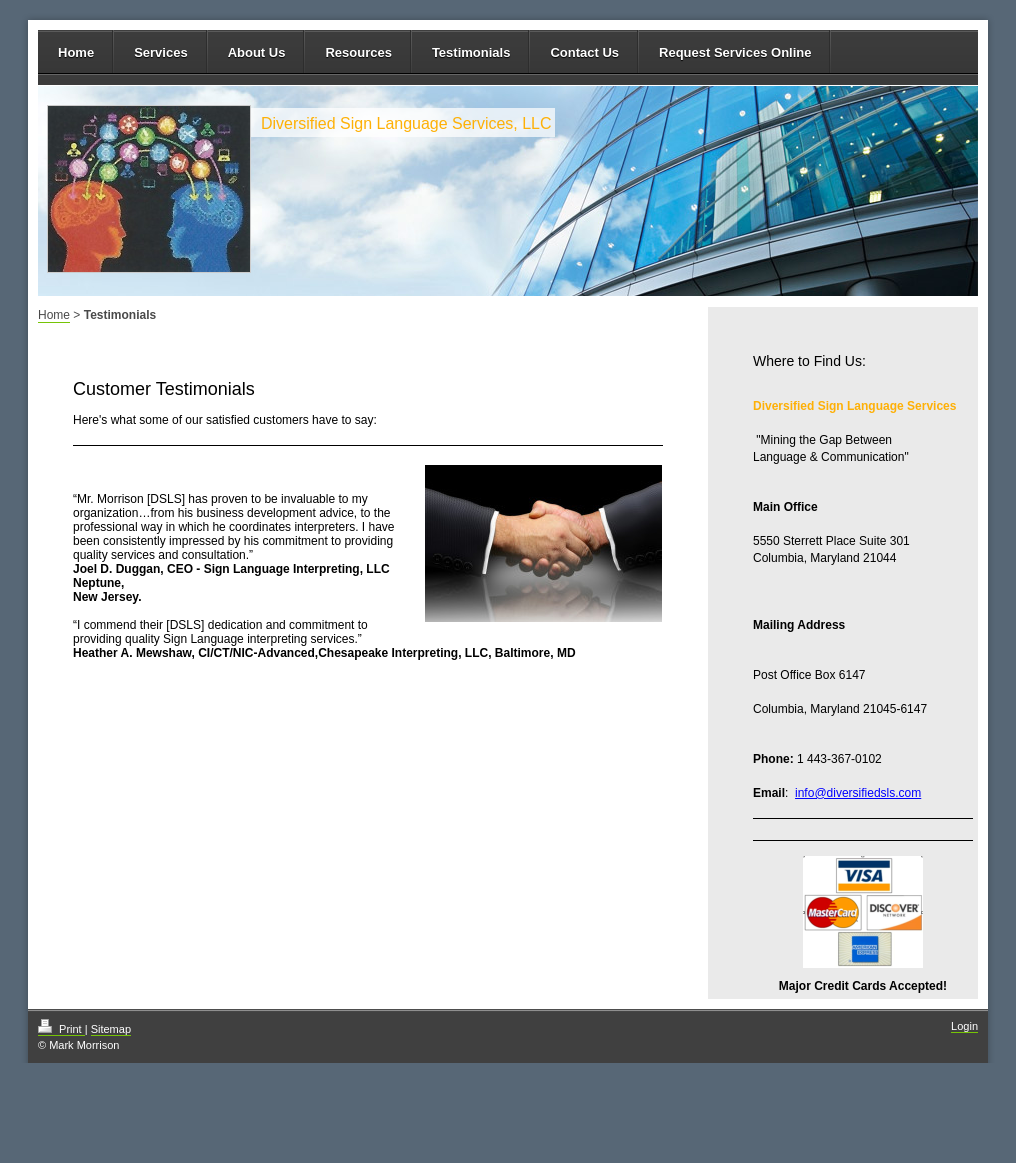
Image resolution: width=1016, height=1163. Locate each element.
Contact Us (584, 52)
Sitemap (111, 1029)
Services (161, 52)
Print (61, 1029)
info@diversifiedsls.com (858, 793)
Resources (358, 52)
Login (964, 1026)
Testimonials (471, 52)
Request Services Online (735, 52)
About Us (257, 52)
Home (76, 52)
